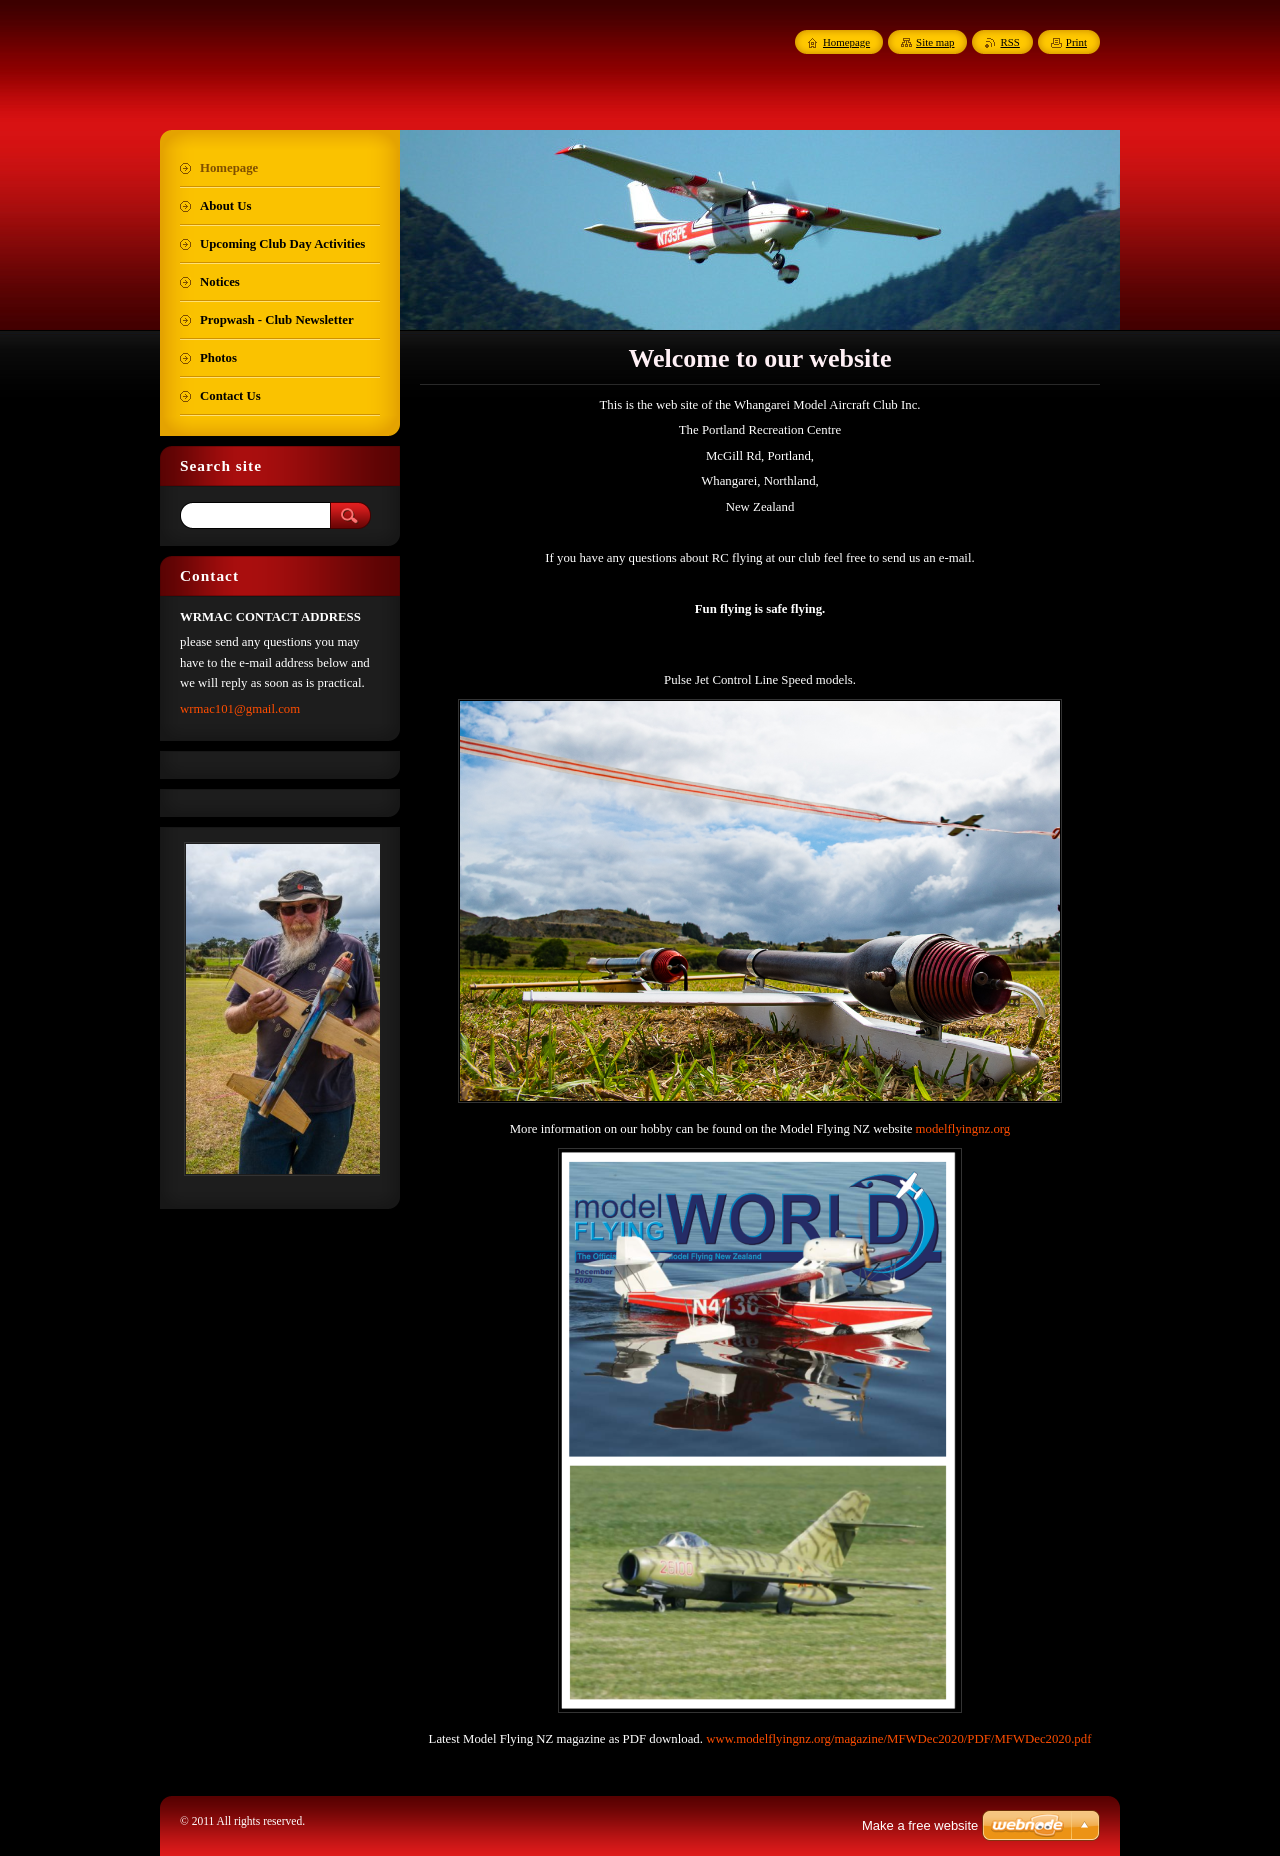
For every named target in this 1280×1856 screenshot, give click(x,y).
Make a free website (920, 1825)
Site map (935, 42)
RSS (1009, 42)
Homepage (846, 42)
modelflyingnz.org (963, 1129)
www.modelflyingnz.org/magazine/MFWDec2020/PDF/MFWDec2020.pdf (898, 1739)
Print (1076, 42)
